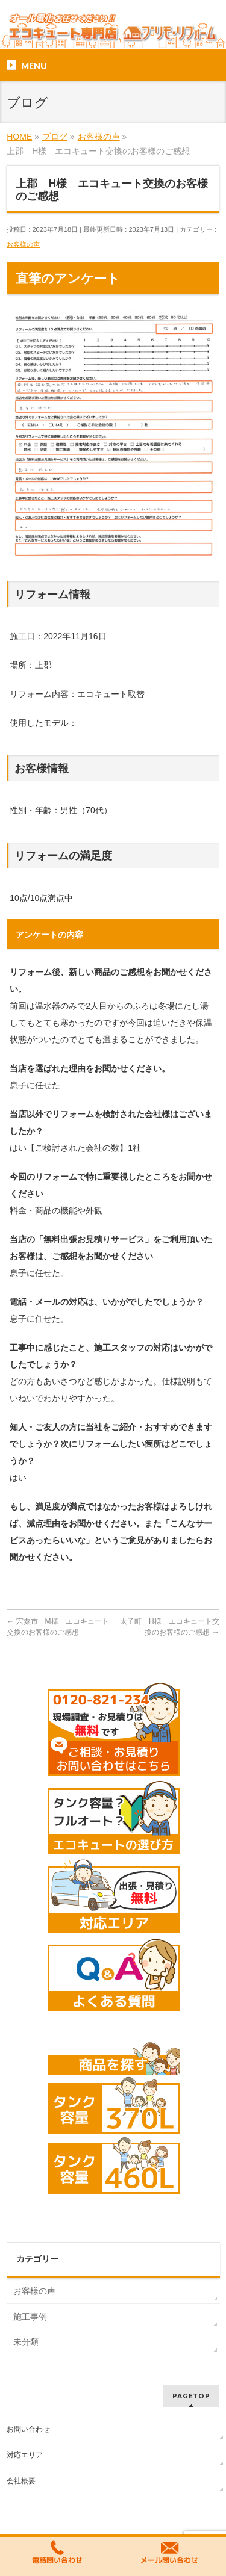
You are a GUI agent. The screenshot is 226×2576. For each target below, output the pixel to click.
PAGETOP (191, 2396)
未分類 (26, 2342)
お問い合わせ (28, 2429)
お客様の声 (23, 244)
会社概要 (21, 2481)
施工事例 (30, 2316)
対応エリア (25, 2455)
